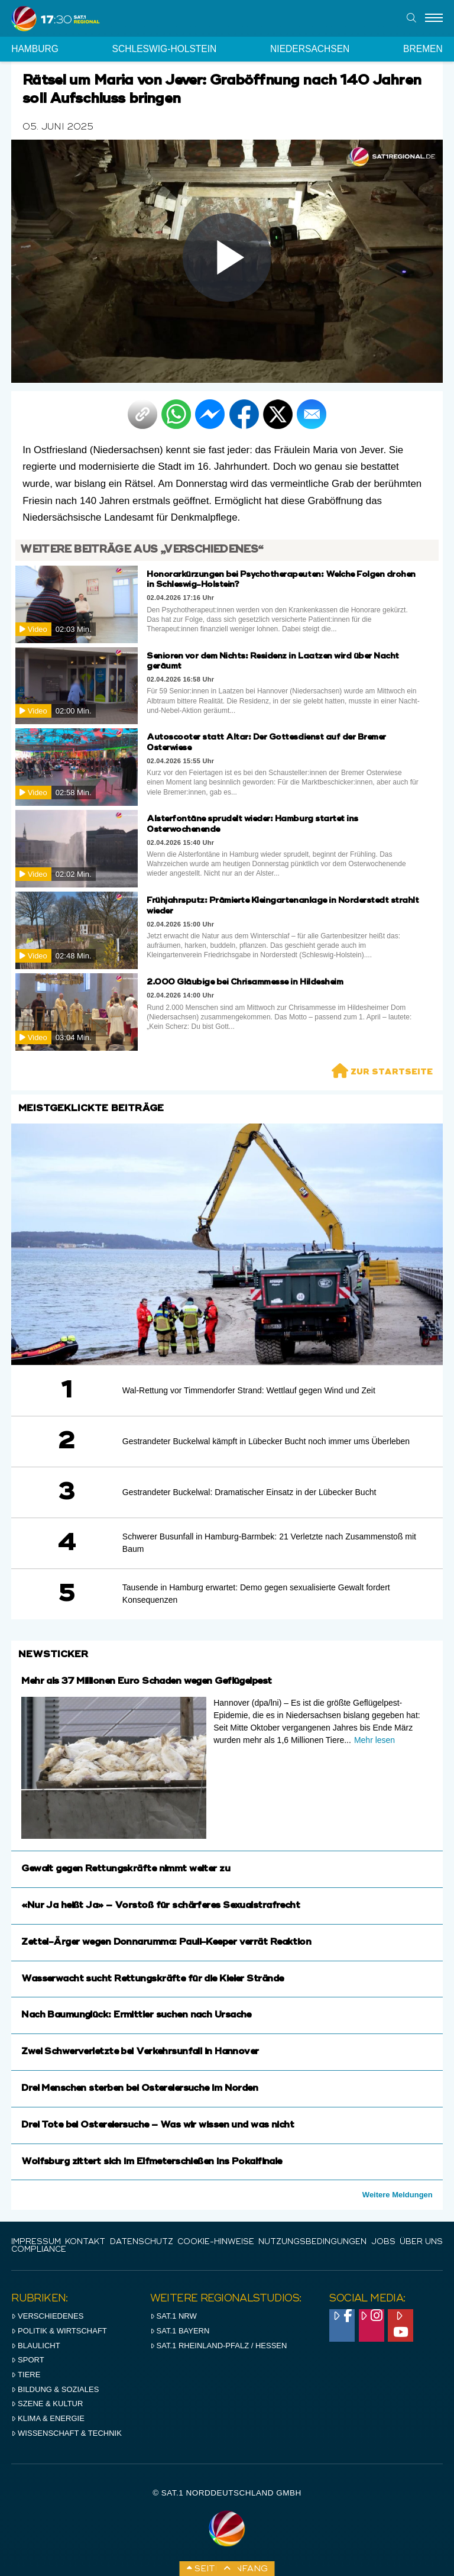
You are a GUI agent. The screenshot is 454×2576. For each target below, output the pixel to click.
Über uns (421, 2242)
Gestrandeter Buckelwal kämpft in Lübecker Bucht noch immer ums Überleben (266, 1441)
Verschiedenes (47, 2316)
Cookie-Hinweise (215, 2242)
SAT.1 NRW (173, 2316)
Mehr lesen (374, 1740)
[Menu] (434, 18)
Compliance (38, 2250)
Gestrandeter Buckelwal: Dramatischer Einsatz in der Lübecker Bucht (249, 1492)
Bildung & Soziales (55, 2389)
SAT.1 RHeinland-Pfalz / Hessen (218, 2345)
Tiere (25, 2374)
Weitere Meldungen (397, 2194)
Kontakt (85, 2242)
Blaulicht (35, 2345)
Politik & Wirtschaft (59, 2330)
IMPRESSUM (36, 2242)
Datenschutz (141, 2242)
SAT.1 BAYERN (180, 2330)
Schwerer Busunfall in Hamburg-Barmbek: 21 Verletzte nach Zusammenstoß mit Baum (269, 1543)
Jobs (383, 2242)
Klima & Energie (48, 2418)
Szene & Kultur (47, 2403)
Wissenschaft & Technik (66, 2433)
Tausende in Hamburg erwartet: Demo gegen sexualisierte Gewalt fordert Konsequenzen (256, 1594)
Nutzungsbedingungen (312, 2242)
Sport (27, 2359)
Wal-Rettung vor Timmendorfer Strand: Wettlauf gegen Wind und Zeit (248, 1390)
